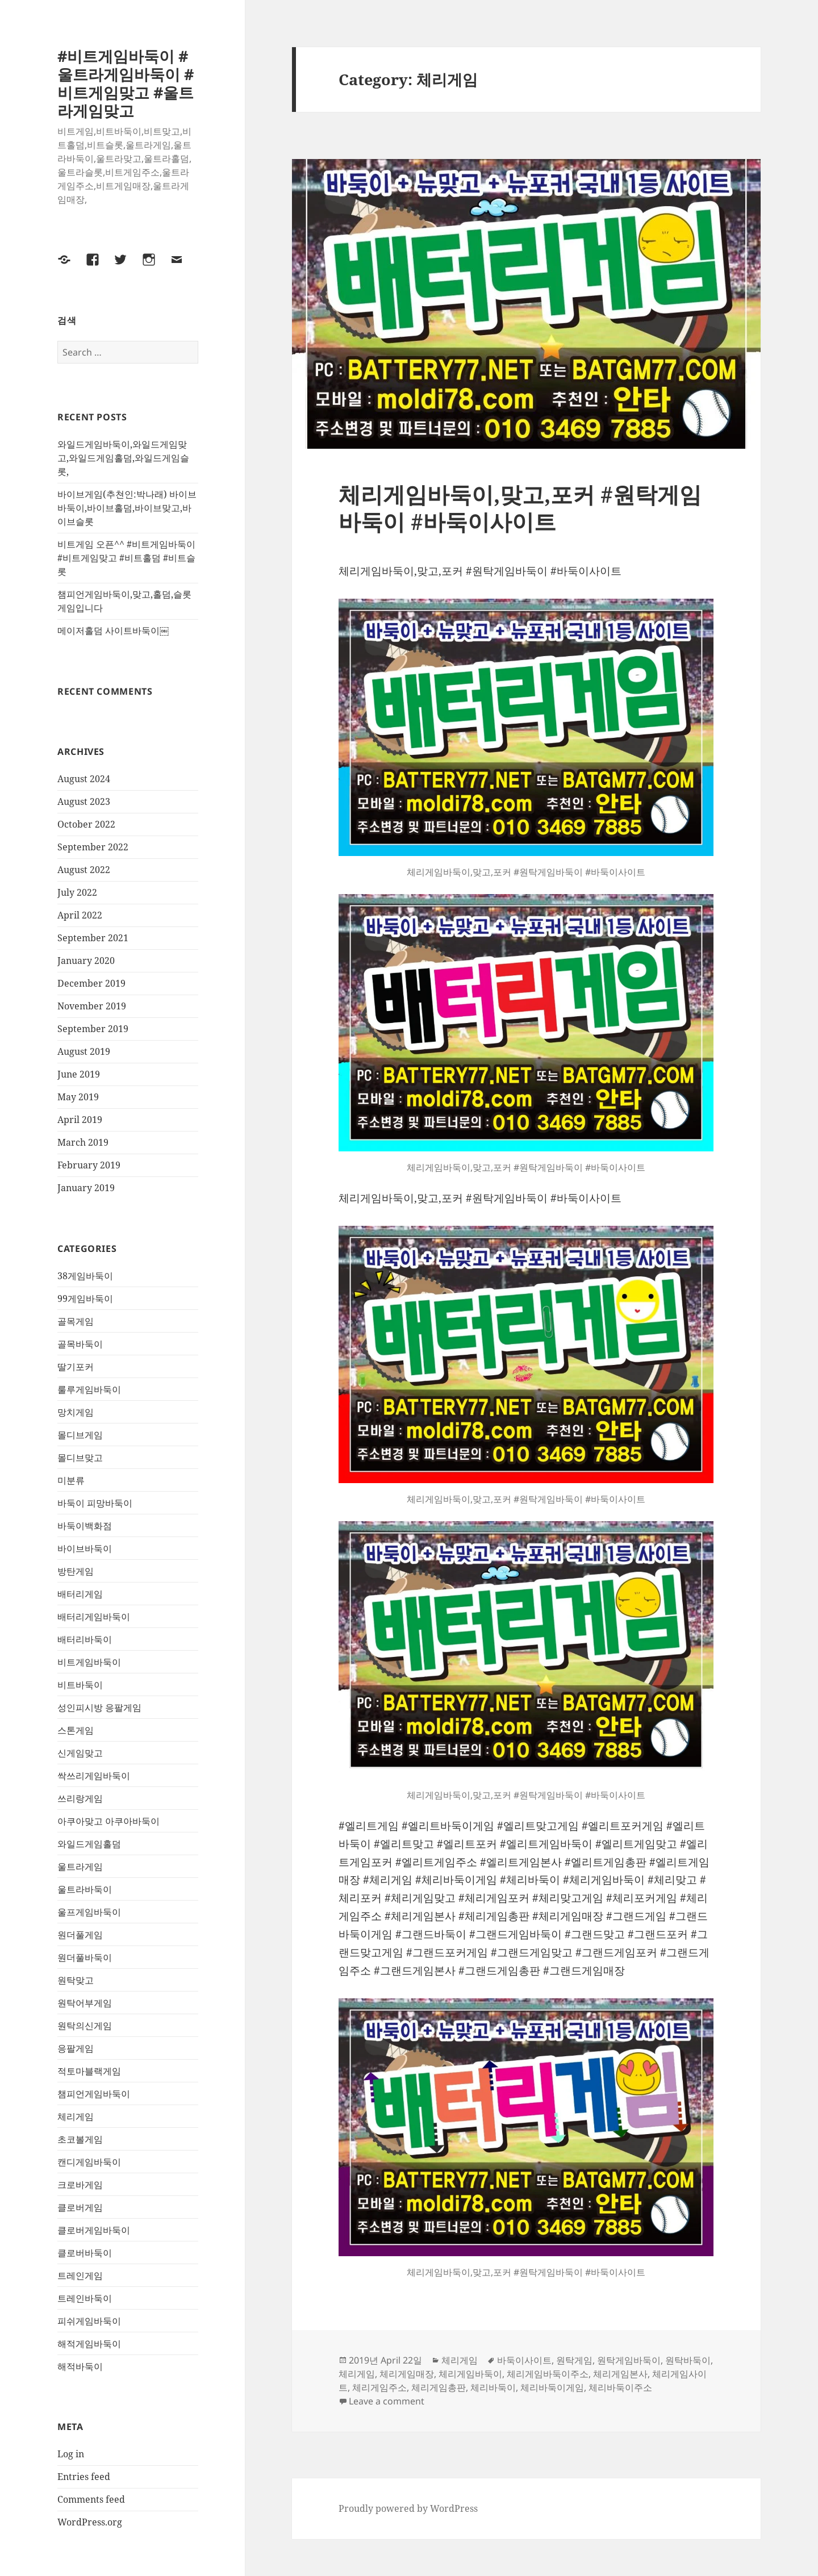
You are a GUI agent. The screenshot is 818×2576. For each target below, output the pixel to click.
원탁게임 (574, 2360)
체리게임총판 (438, 2387)
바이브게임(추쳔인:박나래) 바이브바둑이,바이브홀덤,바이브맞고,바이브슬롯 (127, 508)
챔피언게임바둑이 (93, 2093)
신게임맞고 (80, 1753)
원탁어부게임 (84, 2003)
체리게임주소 (379, 2387)
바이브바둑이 (84, 1548)
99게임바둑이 (85, 1298)
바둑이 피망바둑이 (94, 1503)
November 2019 (91, 1006)
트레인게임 (80, 2275)
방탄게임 (75, 1571)
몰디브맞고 (80, 1457)
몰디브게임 (80, 1435)
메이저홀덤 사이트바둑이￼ (113, 630)
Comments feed (91, 2499)
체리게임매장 (406, 2374)
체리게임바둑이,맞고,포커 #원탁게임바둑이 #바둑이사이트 (520, 507)
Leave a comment (386, 2401)
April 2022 (79, 915)
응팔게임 (75, 2048)
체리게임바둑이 (470, 2374)
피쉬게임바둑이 (89, 2321)
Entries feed (83, 2476)
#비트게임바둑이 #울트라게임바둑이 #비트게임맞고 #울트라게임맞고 (125, 83)
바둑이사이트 (524, 2360)
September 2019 (92, 1028)
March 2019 (82, 1142)
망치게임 (75, 1412)
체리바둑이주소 (620, 2387)
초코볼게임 (80, 2139)
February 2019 (88, 1165)
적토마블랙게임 (89, 2071)
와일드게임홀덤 (89, 1844)
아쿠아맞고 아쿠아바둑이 (108, 1821)
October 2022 (86, 824)
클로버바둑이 (84, 2253)
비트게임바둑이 (89, 1662)
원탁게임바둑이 (629, 2360)
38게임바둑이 (85, 1276)
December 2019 (91, 983)
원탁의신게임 (84, 2025)
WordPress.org (89, 2522)
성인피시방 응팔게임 (99, 1707)
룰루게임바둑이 (89, 1389)
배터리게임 (80, 1594)
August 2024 (83, 779)
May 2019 (78, 1097)
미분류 (71, 1480)
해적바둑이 (80, 2366)
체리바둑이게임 (552, 2387)
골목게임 (75, 1321)
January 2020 (86, 960)
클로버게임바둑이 (93, 2230)
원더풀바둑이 (84, 1957)
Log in (70, 2454)
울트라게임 (80, 1866)
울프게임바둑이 (89, 1912)
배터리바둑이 (84, 1639)
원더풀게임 (80, 1934)
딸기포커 (75, 1366)
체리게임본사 (620, 2374)
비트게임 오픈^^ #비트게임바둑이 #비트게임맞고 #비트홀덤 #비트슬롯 (126, 558)
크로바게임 (80, 2184)
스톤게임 (75, 1730)
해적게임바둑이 (89, 2343)
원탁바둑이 (688, 2360)
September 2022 (92, 847)
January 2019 (86, 1187)
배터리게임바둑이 (93, 1616)
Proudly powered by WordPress (408, 2508)
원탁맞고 (75, 1980)
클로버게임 (80, 2207)
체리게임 (75, 2116)
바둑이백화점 (84, 1525)
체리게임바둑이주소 (548, 2374)
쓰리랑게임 (80, 1798)
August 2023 (83, 801)
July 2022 (77, 892)
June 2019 (78, 1074)
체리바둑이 (493, 2387)
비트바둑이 (80, 1685)
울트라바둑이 (84, 1889)
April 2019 (79, 1119)
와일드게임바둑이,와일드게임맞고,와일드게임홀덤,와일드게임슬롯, (123, 458)
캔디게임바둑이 (89, 2162)
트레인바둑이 (84, 2298)
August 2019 (83, 1051)
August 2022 (83, 869)
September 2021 (92, 938)
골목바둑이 (80, 1344)
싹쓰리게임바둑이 (93, 1775)
